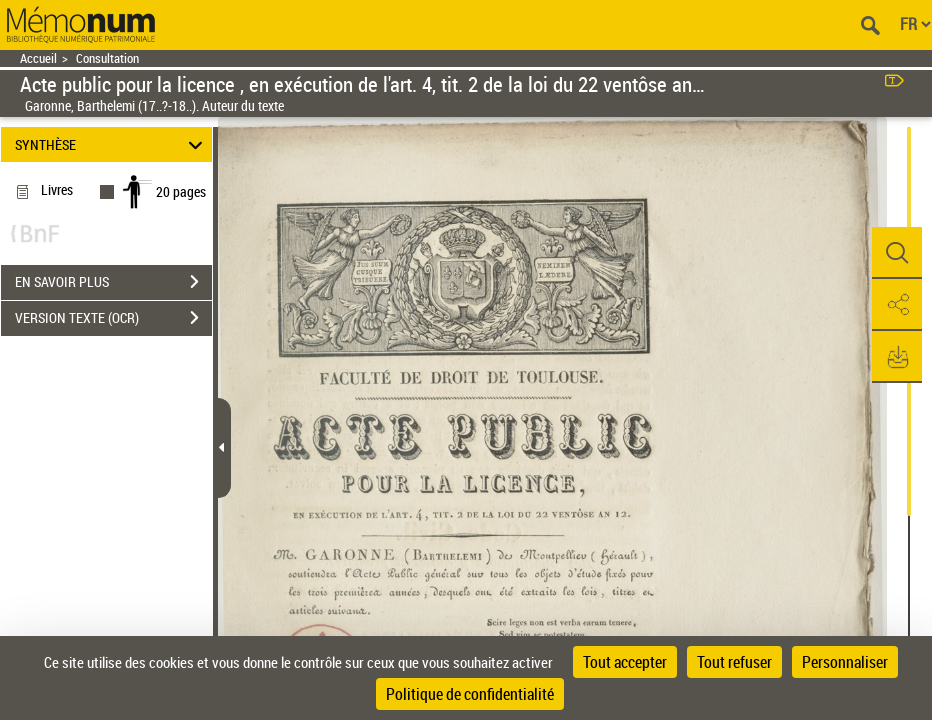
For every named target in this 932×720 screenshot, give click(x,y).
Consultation (107, 58)
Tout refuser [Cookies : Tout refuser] (734, 662)
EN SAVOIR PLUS (113, 282)
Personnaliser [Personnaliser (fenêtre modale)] (845, 662)
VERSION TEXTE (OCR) (113, 318)
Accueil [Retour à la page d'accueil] (38, 58)
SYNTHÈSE (112, 144)
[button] (897, 253)
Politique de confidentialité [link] (470, 694)
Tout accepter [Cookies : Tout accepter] (625, 662)
